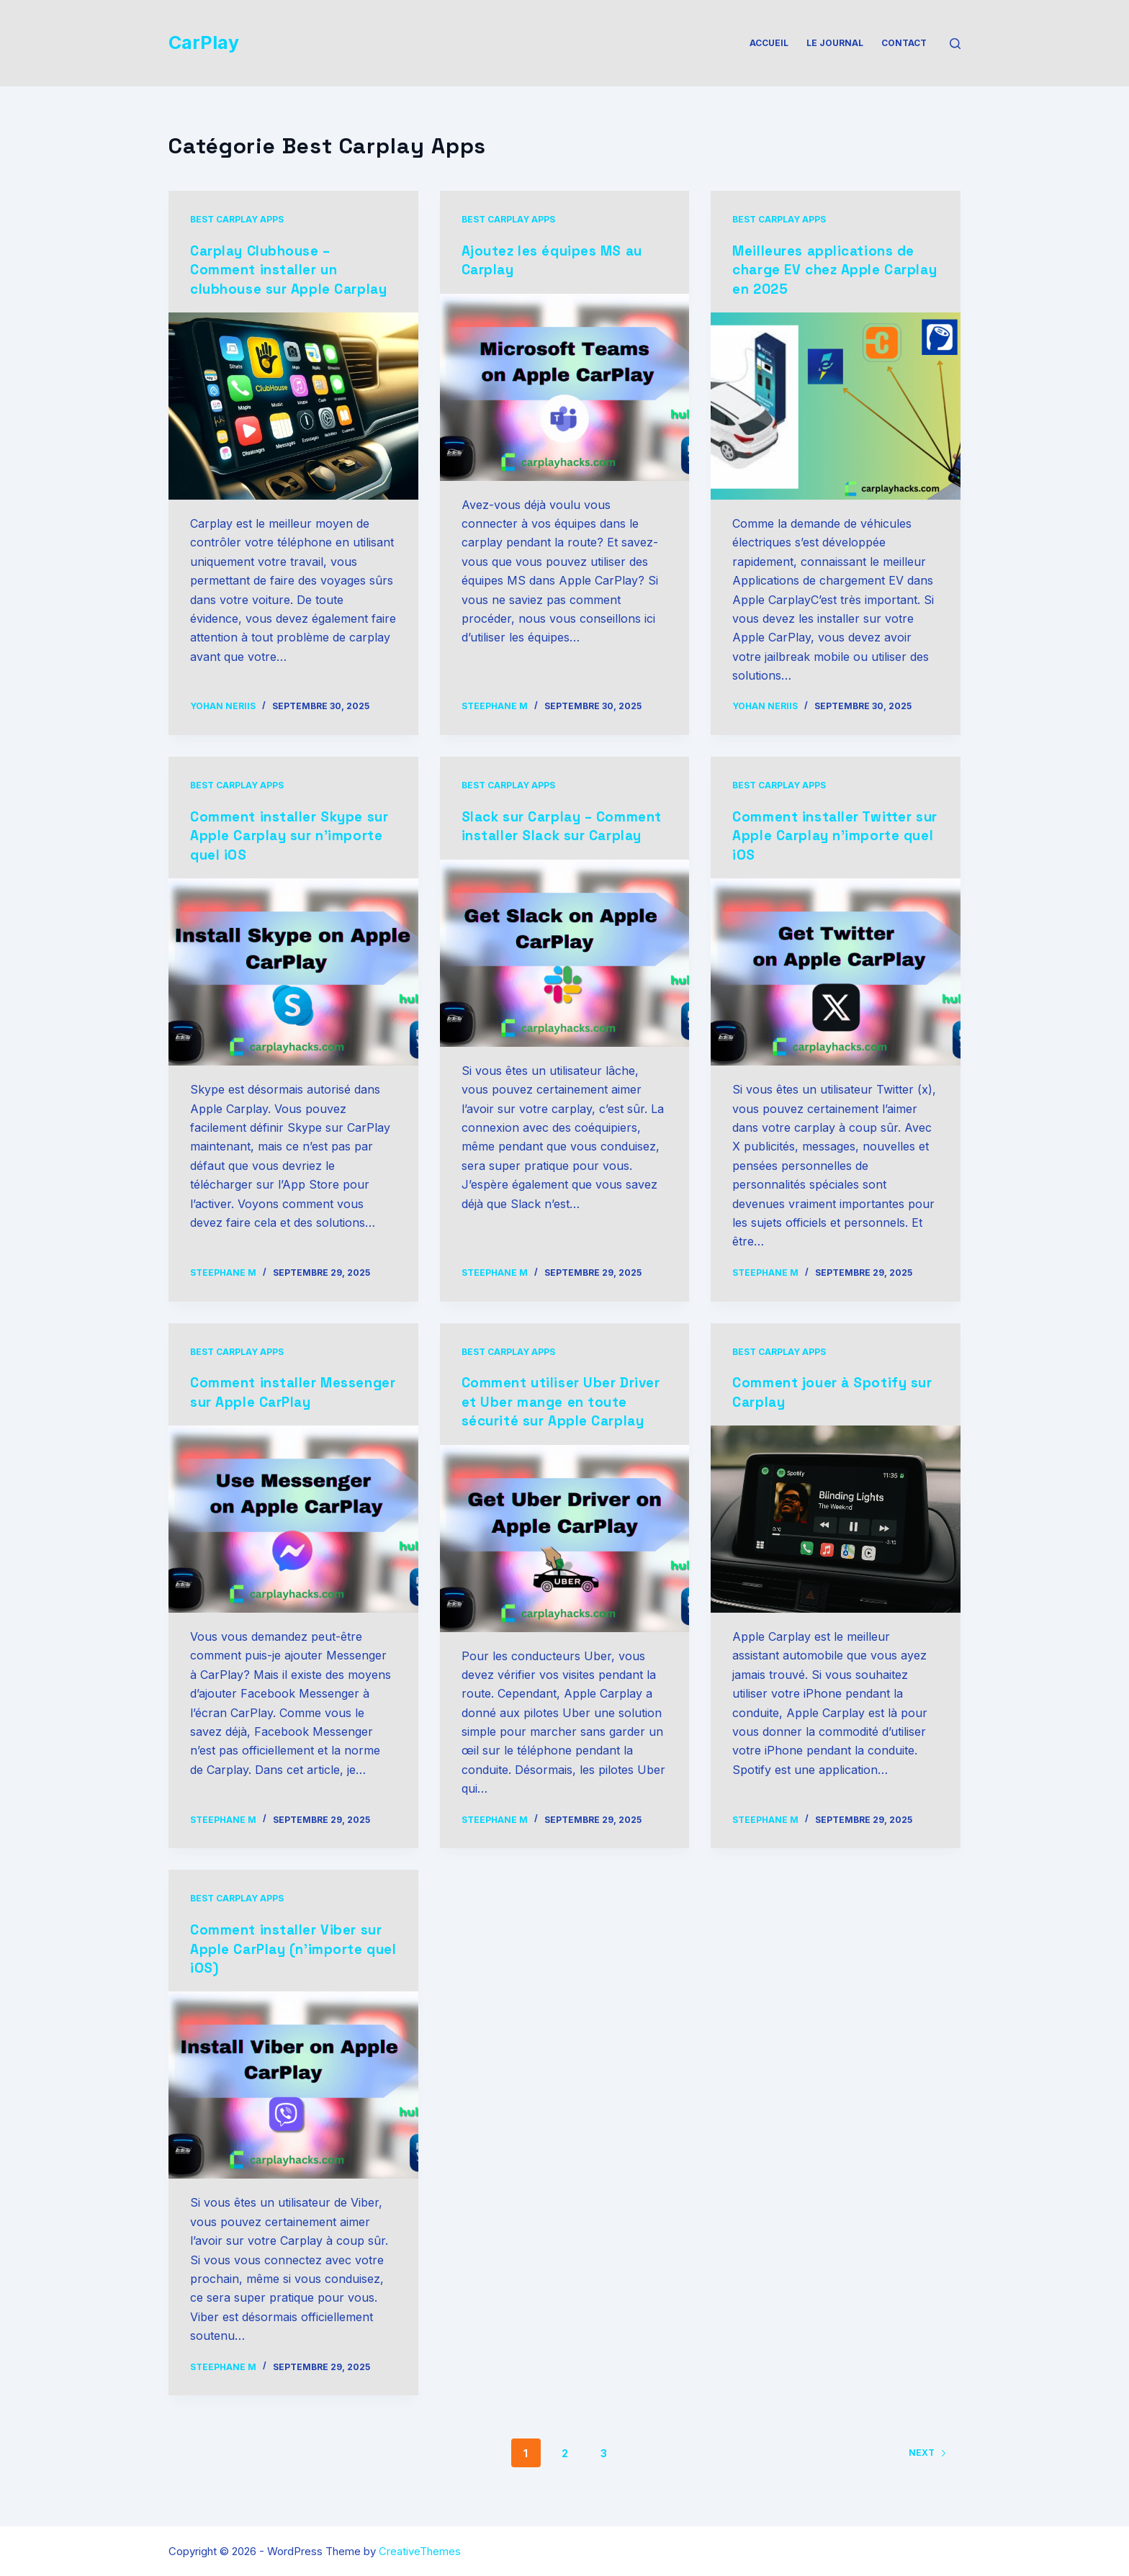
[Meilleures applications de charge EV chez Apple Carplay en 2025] (836, 405)
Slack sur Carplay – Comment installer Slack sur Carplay (564, 834)
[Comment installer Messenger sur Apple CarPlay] (293, 1535)
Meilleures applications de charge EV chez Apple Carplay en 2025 (828, 269)
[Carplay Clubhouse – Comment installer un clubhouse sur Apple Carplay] (293, 424)
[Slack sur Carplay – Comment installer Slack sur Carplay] (565, 970)
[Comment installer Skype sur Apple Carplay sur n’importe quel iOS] (293, 970)
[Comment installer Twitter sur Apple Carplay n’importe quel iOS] (836, 970)
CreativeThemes (420, 2551)
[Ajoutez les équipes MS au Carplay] (565, 386)
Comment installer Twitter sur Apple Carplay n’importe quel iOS (834, 834)
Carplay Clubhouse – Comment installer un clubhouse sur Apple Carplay (268, 278)
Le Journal (834, 42)
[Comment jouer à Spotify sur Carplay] (836, 1517)
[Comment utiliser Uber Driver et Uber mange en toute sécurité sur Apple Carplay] (565, 1554)
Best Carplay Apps (237, 219)
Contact (904, 42)
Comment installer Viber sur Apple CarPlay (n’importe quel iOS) (291, 1965)
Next (928, 2468)
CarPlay (203, 42)
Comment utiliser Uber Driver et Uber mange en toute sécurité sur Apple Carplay (552, 1409)
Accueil (769, 42)
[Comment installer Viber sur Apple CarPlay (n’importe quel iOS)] (293, 2100)
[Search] (955, 43)
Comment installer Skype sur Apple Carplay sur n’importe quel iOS (282, 834)
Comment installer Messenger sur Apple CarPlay (266, 1400)
